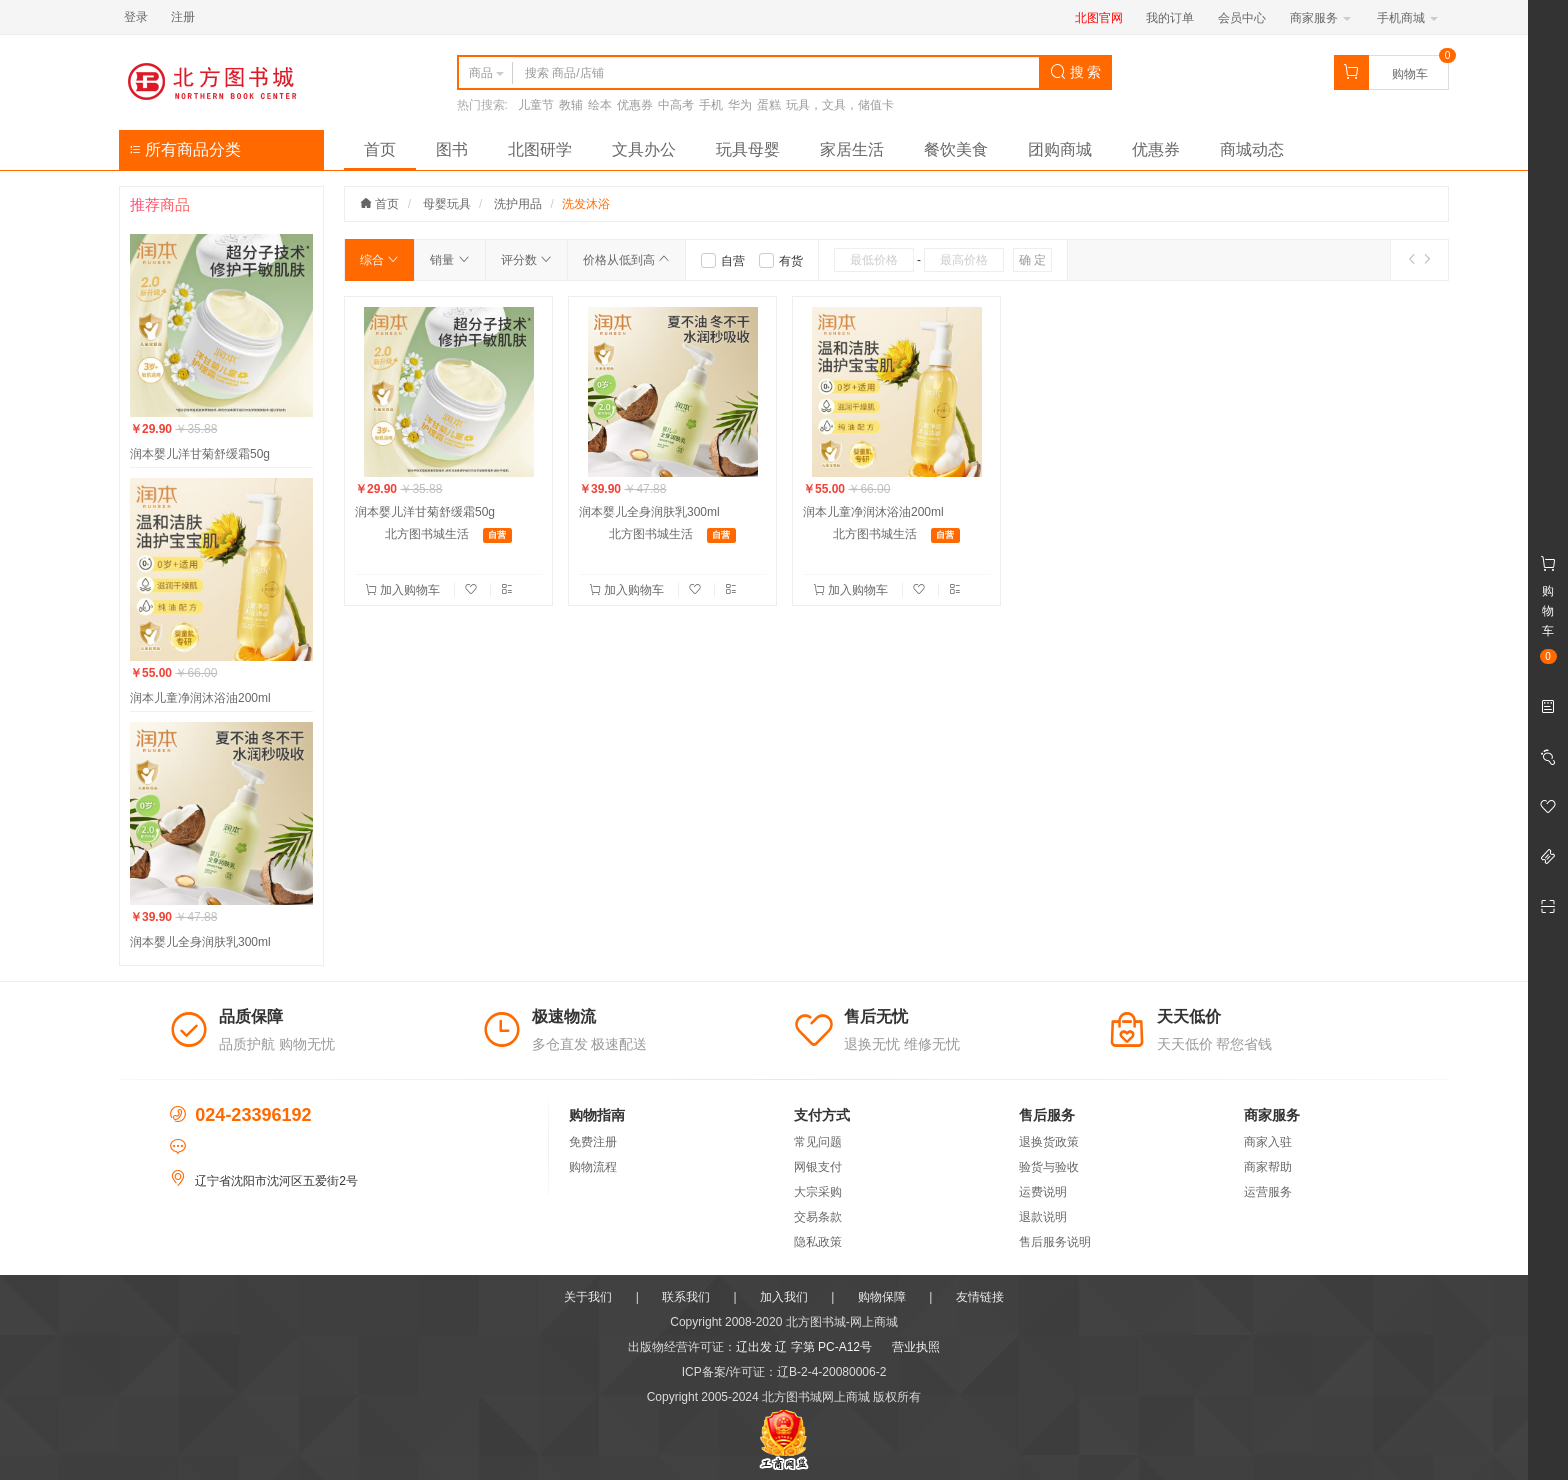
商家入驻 (1268, 1142)
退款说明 (1043, 1217)
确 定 (1032, 260)
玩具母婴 (748, 149)
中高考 (676, 105)
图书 (452, 149)
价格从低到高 (626, 260)
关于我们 (588, 1297)
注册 (183, 17)
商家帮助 (1268, 1167)
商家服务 (1320, 18)
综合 (379, 260)
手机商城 (1407, 18)
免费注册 (593, 1142)
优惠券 (635, 105)
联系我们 (686, 1297)
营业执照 (916, 1347)
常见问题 (818, 1142)
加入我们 (784, 1297)
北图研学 (540, 149)
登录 (136, 17)
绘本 (600, 105)
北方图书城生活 (427, 534)
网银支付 (818, 1167)
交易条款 (818, 1217)
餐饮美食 (956, 149)
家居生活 (852, 149)
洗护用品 (518, 204)
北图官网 (1099, 18)
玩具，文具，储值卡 (840, 105)
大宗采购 (818, 1192)
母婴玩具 (447, 204)
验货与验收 (1049, 1167)
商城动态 (1252, 149)
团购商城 (1060, 149)
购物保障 (882, 1297)
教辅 (571, 105)
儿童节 (536, 105)
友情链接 (980, 1297)
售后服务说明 (1055, 1242)
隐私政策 (818, 1242)
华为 (740, 105)
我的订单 (1170, 18)
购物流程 (593, 1167)
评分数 (526, 260)
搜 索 (1076, 72)
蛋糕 (769, 105)
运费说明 (1043, 1192)
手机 (711, 105)
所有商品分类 (185, 149)
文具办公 (644, 149)
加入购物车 (404, 590)
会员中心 (1242, 18)
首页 (380, 149)
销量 (449, 260)
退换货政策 (1049, 1142)
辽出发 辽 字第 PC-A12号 (804, 1347)
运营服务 (1268, 1192)
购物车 (1410, 74)
